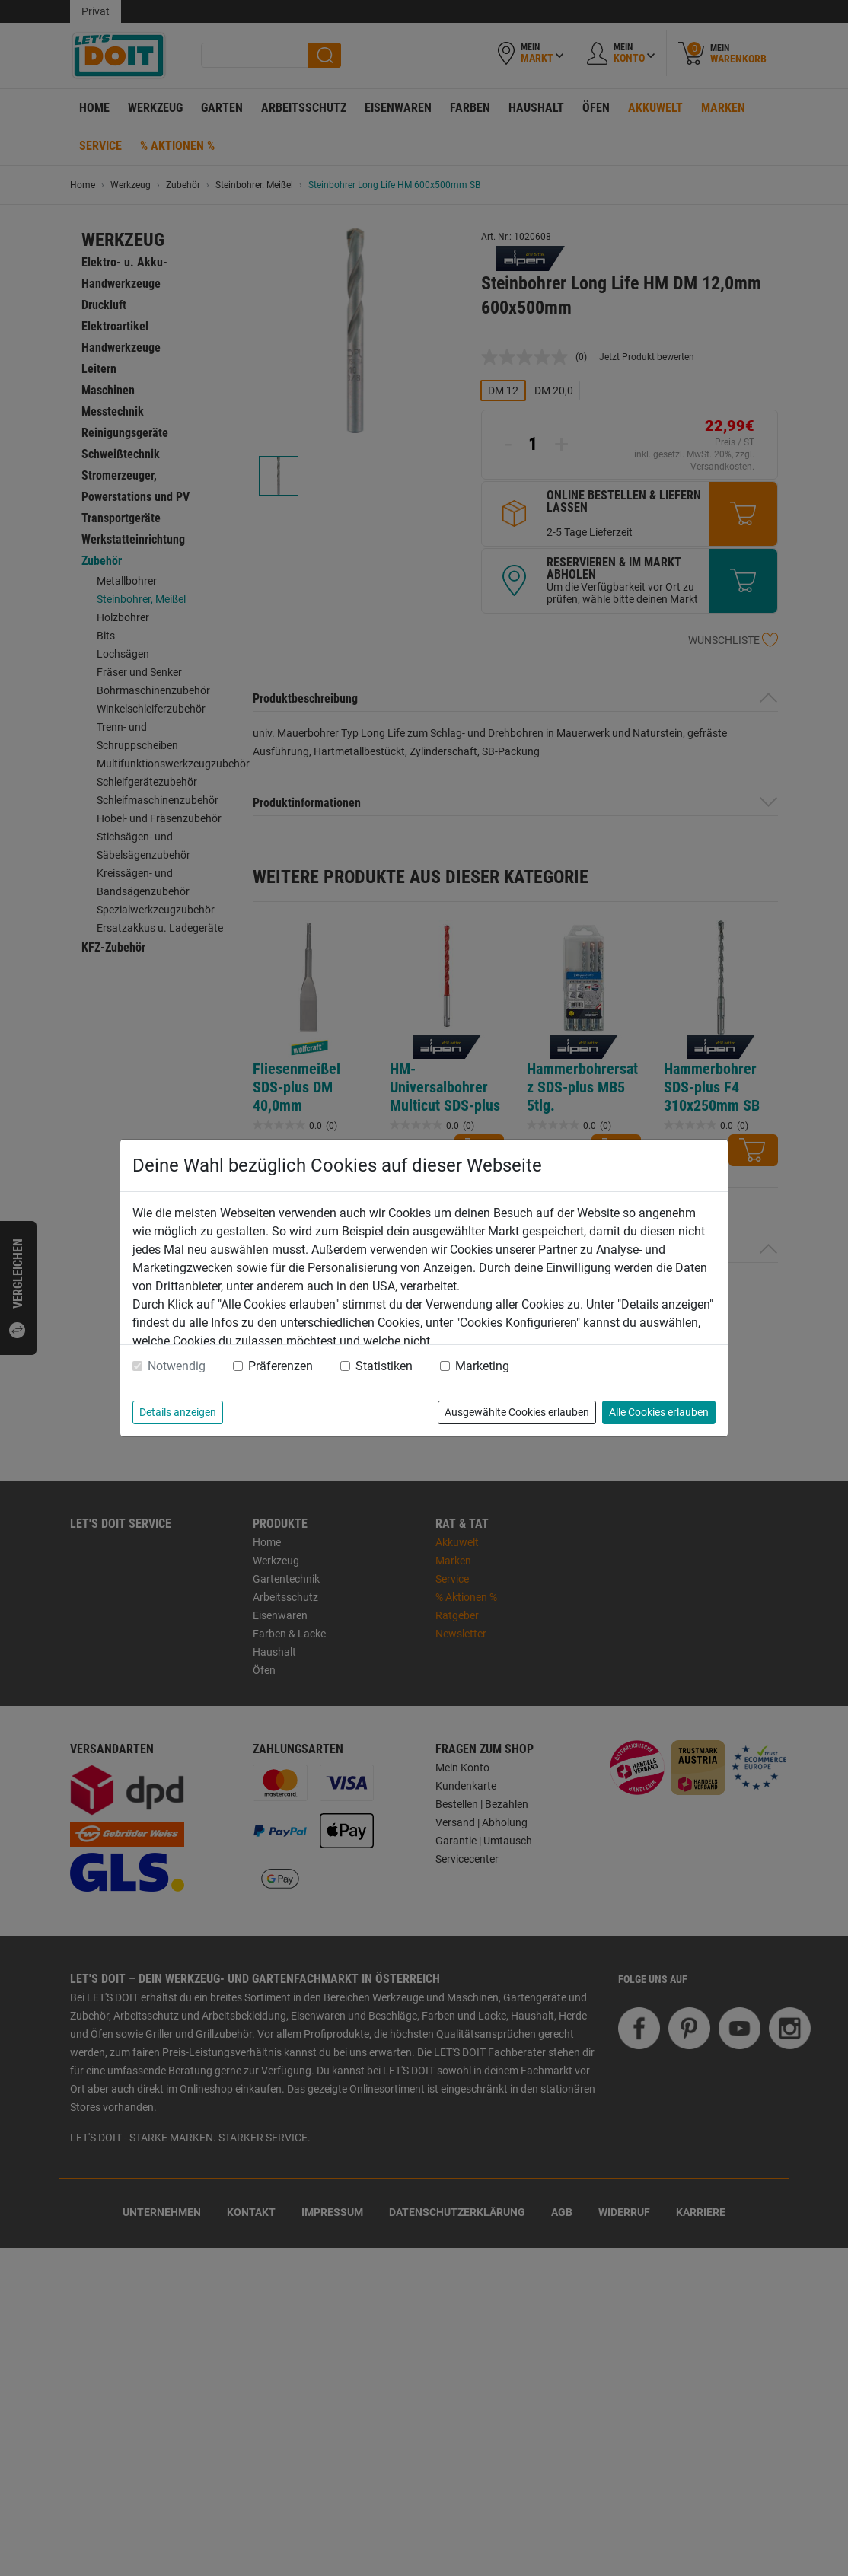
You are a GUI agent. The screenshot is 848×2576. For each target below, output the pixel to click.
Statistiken (384, 1366)
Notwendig (177, 1366)
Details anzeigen (177, 1412)
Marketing (482, 1366)
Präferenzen (280, 1366)
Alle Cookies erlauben (659, 1412)
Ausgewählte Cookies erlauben (517, 1412)
